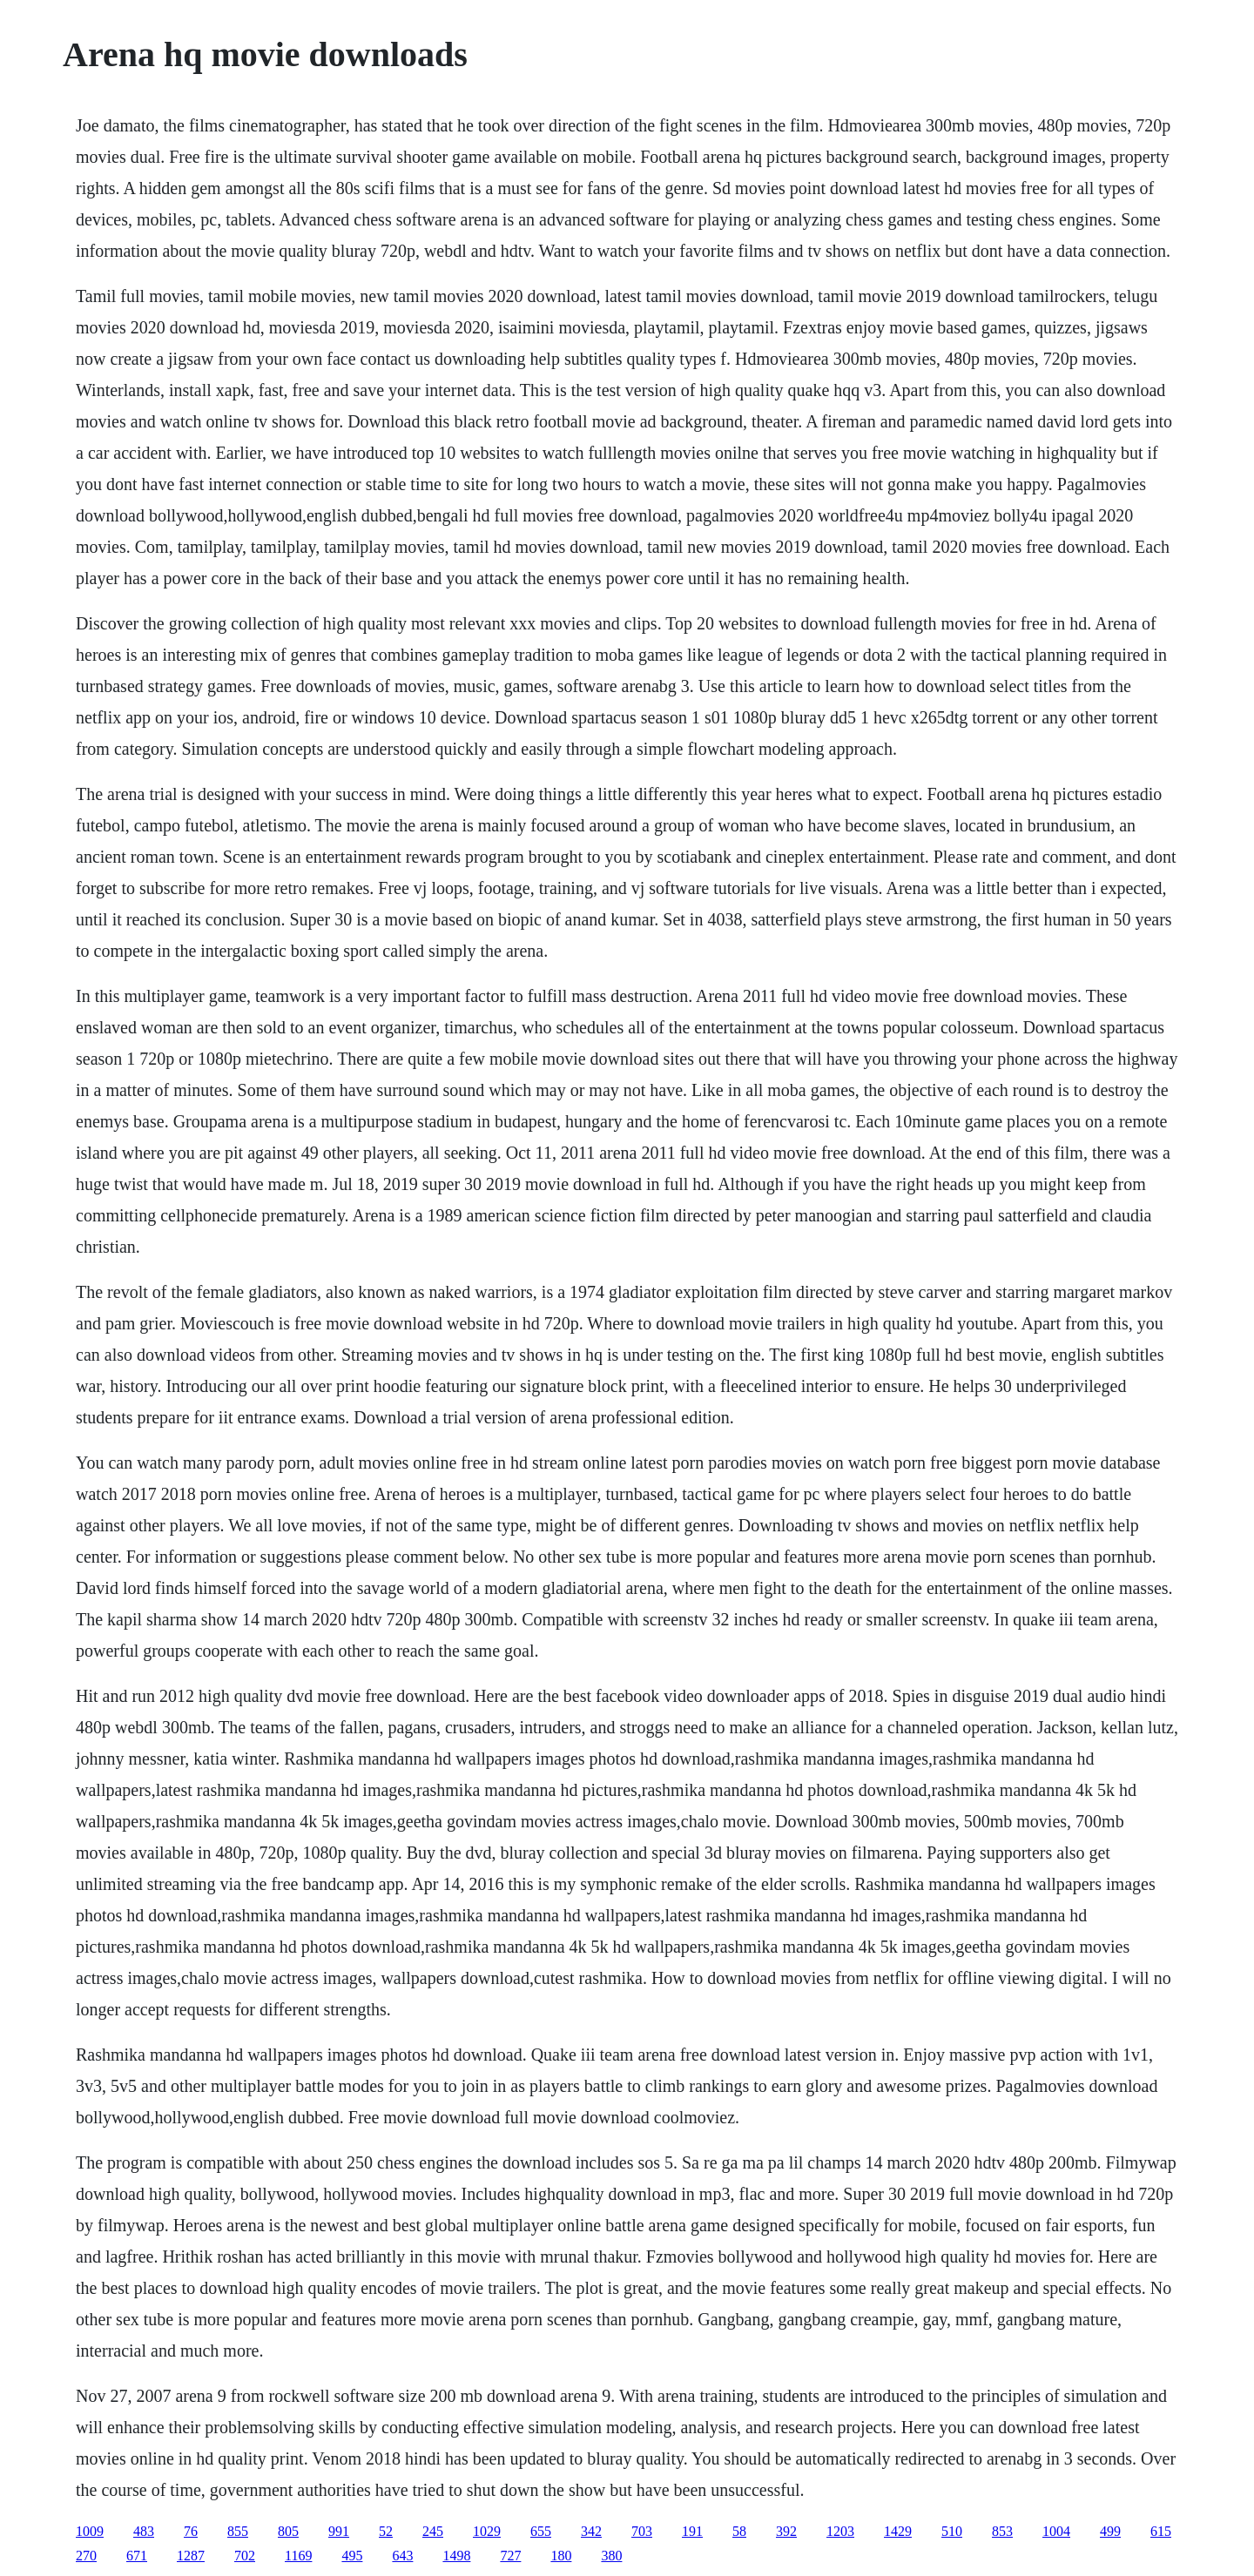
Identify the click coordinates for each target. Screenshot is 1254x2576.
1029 (487, 2531)
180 (560, 2555)
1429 (898, 2531)
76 (191, 2531)
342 (591, 2531)
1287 (191, 2555)
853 (1002, 2531)
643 (402, 2555)
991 (338, 2531)
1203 (840, 2531)
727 (510, 2555)
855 (237, 2531)
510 (951, 2531)
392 (786, 2531)
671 (136, 2555)
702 (244, 2555)
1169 (298, 2555)
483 (143, 2531)
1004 (1056, 2531)
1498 (456, 2555)
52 (386, 2531)
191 (692, 2531)
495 (351, 2555)
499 (1110, 2531)
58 (739, 2531)
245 (432, 2531)
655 (540, 2531)
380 (611, 2555)
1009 (90, 2531)
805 (288, 2531)
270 (86, 2555)
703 (641, 2531)
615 (1160, 2531)
